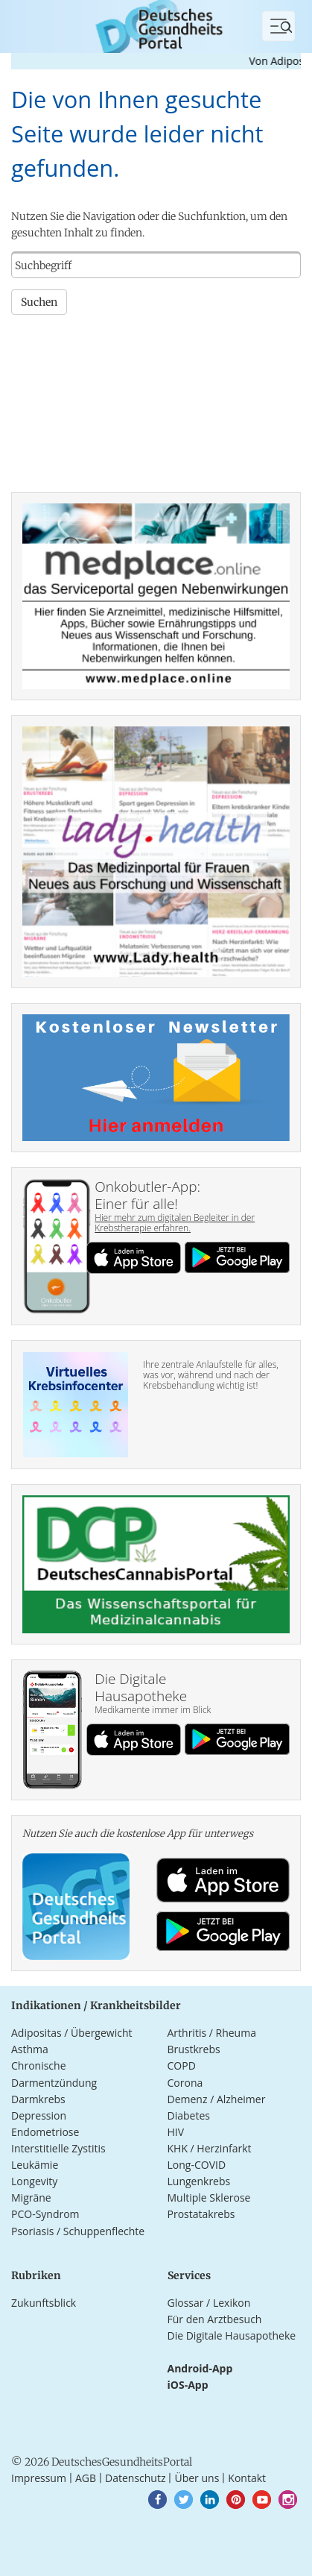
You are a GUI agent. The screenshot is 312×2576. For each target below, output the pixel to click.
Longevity (34, 2181)
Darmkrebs (38, 2099)
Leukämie (34, 2165)
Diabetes (189, 2115)
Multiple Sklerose (209, 2197)
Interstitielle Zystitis (58, 2148)
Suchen (39, 302)
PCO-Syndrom (45, 2214)
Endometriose (45, 2132)
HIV (176, 2132)
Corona (185, 2083)
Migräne (31, 2197)
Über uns (196, 2478)
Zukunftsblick (43, 2303)
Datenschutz (135, 2478)
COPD (182, 2065)
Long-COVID (197, 2165)
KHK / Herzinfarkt (210, 2148)
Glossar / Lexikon (209, 2303)
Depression (38, 2115)
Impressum (38, 2478)
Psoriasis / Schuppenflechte (77, 2231)
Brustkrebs (194, 2049)
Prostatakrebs (201, 2214)
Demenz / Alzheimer (217, 2099)
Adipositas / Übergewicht (71, 2033)
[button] (157, 2499)
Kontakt (247, 2478)
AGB (85, 2478)
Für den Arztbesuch (215, 2319)
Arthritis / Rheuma (212, 2033)
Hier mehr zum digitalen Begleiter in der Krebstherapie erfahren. (175, 1222)
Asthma (29, 2049)
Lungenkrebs (199, 2181)
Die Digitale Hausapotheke (232, 2335)
